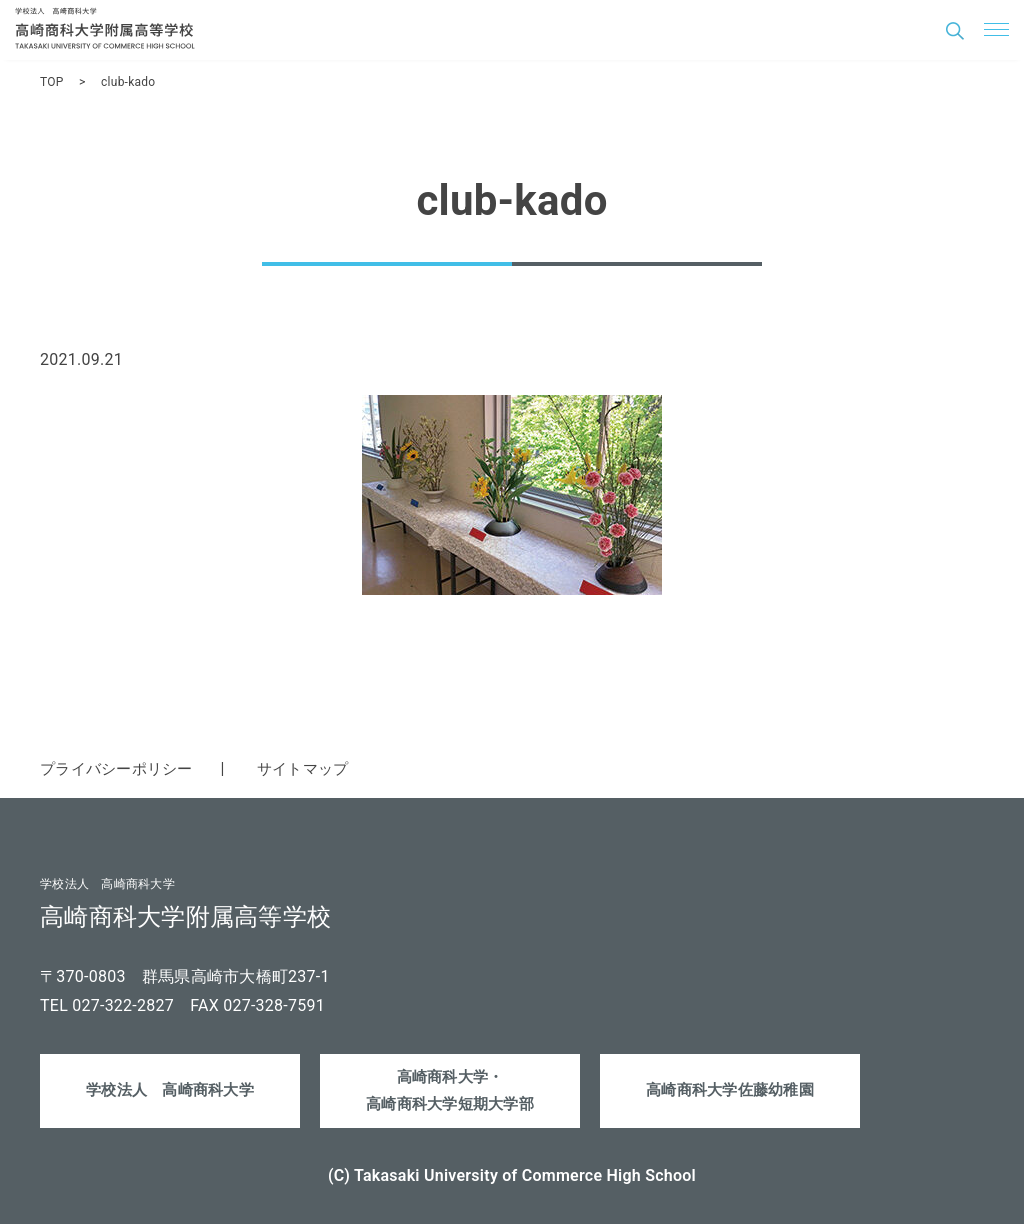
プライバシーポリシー (121, 768)
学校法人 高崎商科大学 (170, 1093)
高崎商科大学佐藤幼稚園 (730, 1093)
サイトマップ (316, 768)
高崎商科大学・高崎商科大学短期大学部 (450, 1094)
